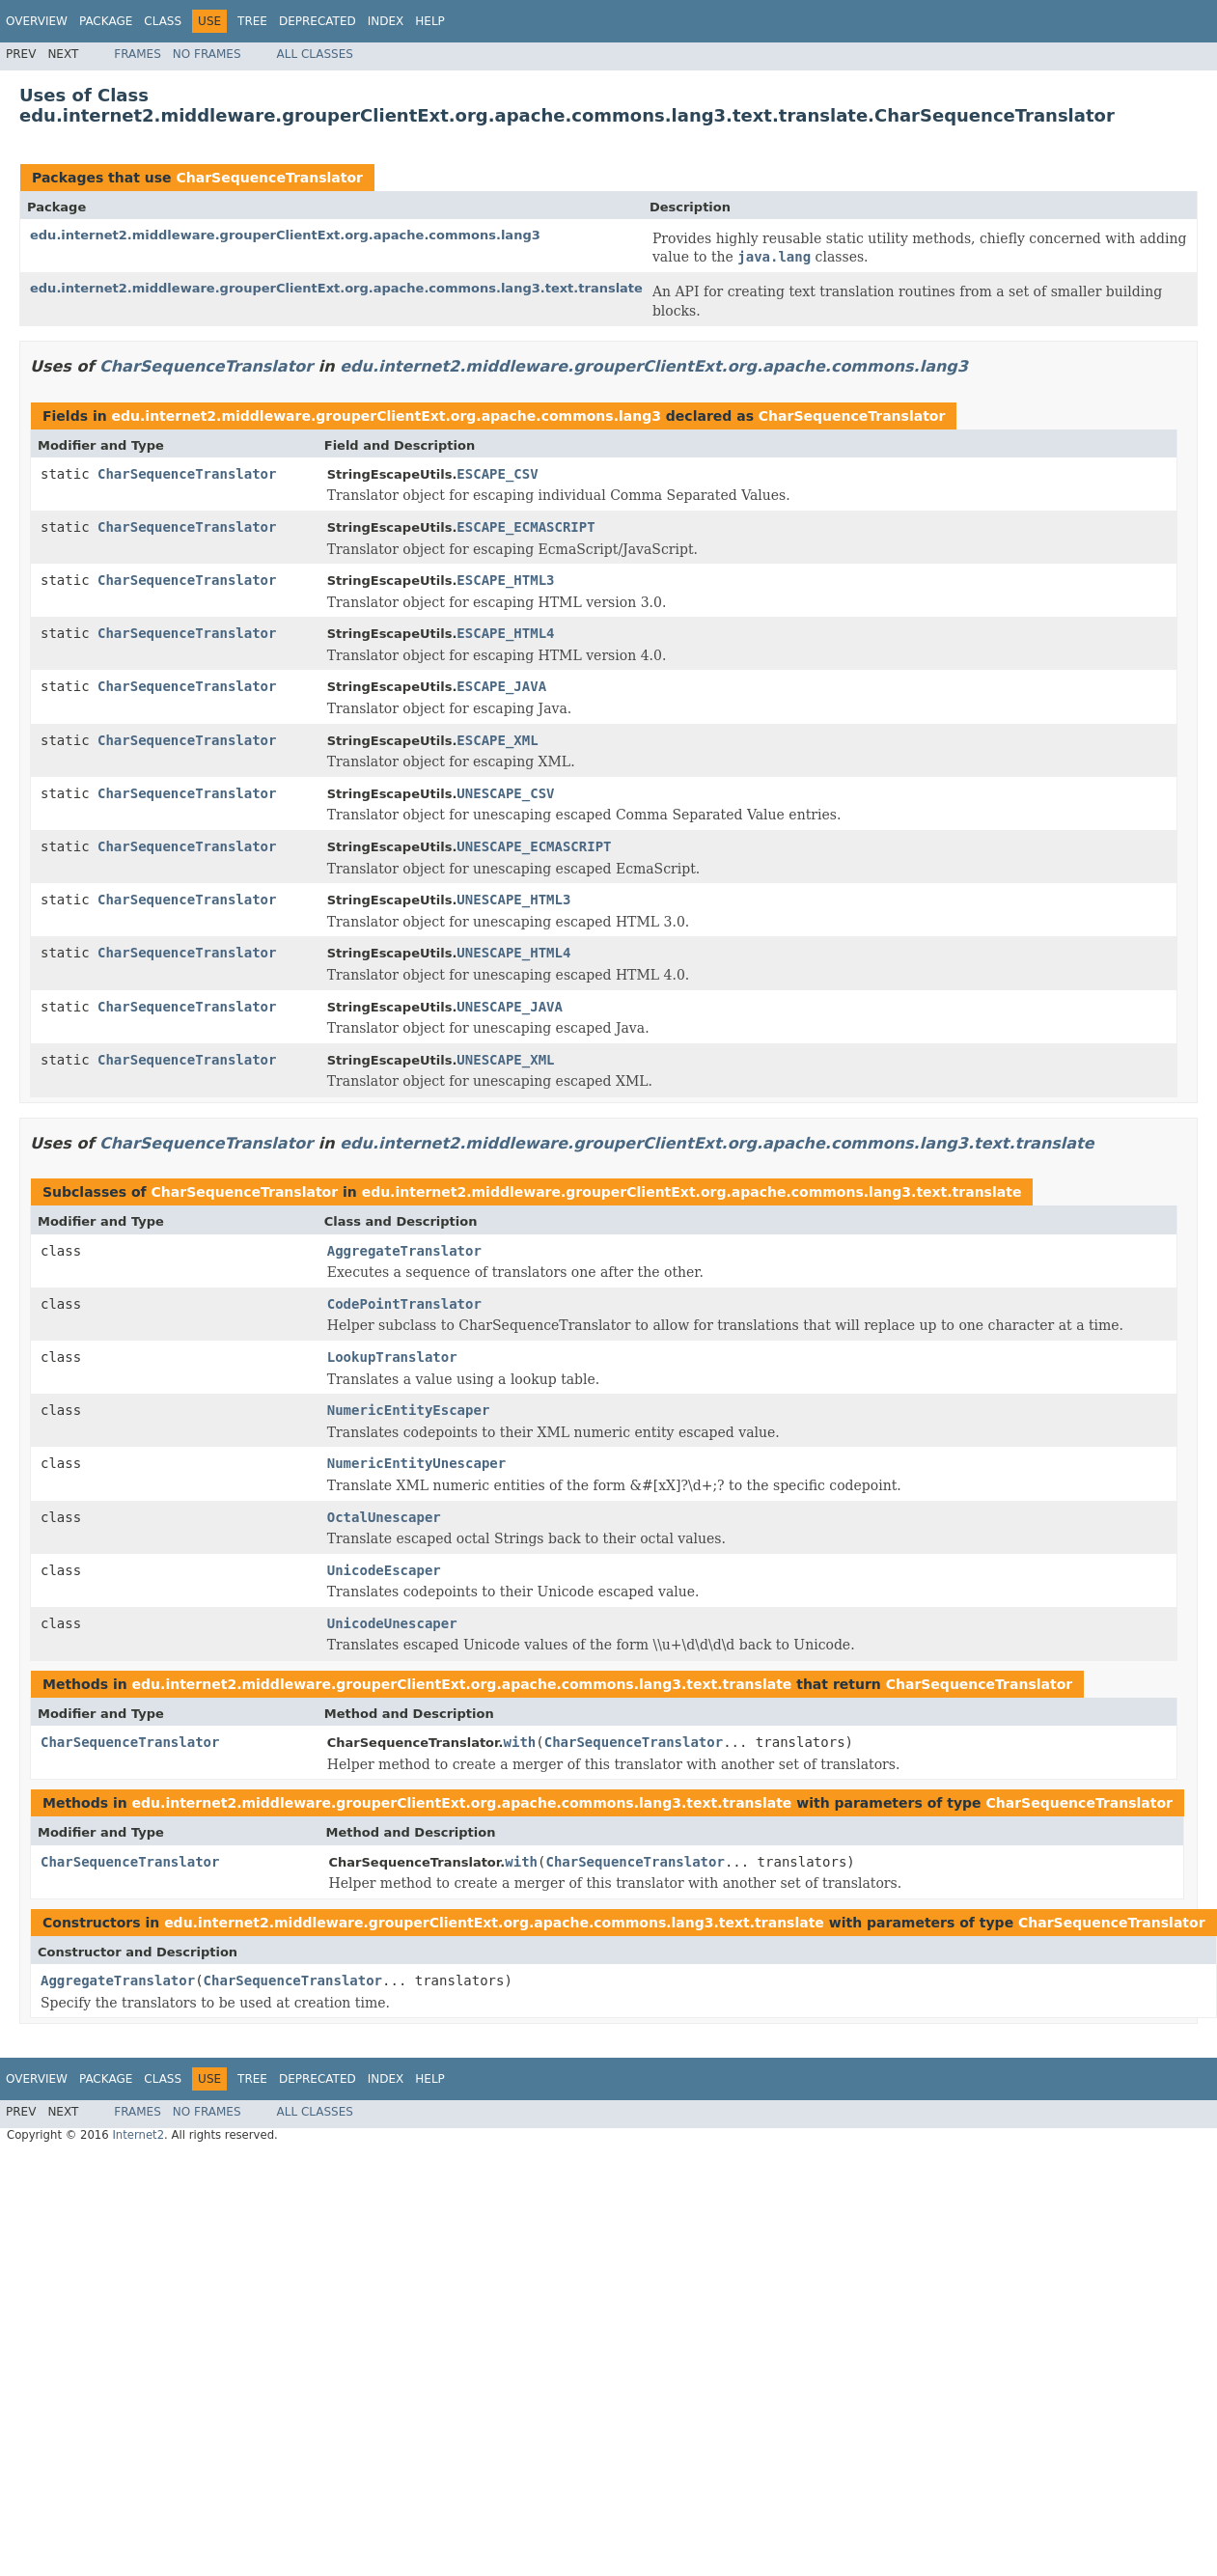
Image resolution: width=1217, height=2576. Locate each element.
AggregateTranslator (404, 1251)
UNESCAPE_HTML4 (513, 952)
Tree (252, 21)
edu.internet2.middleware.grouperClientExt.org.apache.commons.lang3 (285, 235)
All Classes (315, 54)
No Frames (207, 54)
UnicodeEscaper (384, 1570)
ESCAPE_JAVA (501, 686)
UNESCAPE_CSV (505, 793)
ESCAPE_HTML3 (505, 580)
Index (386, 21)
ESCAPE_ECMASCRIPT (525, 527)
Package (105, 21)
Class (162, 21)
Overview (37, 21)
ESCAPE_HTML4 (505, 633)
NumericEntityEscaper (408, 1410)
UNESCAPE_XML (505, 1059)
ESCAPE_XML (497, 740)
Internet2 (138, 2135)
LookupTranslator (392, 1357)
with (520, 1742)
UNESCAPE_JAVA (509, 1006)
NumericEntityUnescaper (416, 1463)
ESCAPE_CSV (497, 474)
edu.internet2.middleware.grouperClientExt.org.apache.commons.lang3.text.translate (336, 288)
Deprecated (317, 21)
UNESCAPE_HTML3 (513, 899)
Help (430, 21)
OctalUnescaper (384, 1517)
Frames (137, 54)
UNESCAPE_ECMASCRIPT (533, 846)
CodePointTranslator (404, 1304)
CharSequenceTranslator (269, 177)
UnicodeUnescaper (392, 1623)
